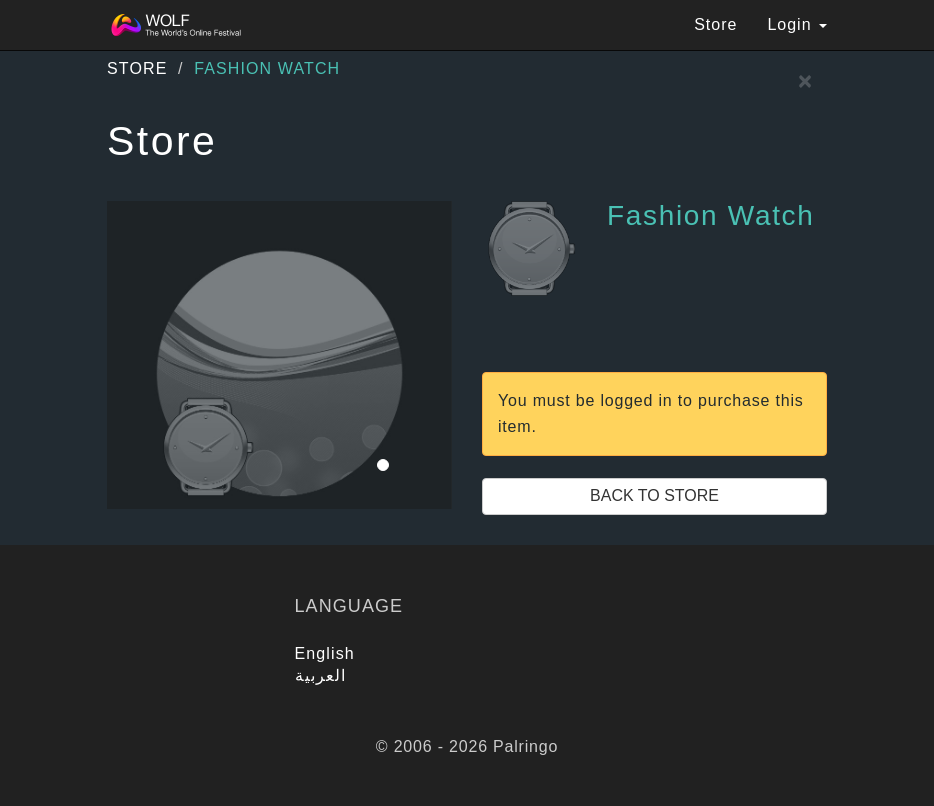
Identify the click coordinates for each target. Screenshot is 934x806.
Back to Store (654, 495)
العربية (321, 675)
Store (715, 24)
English (325, 653)
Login (797, 24)
